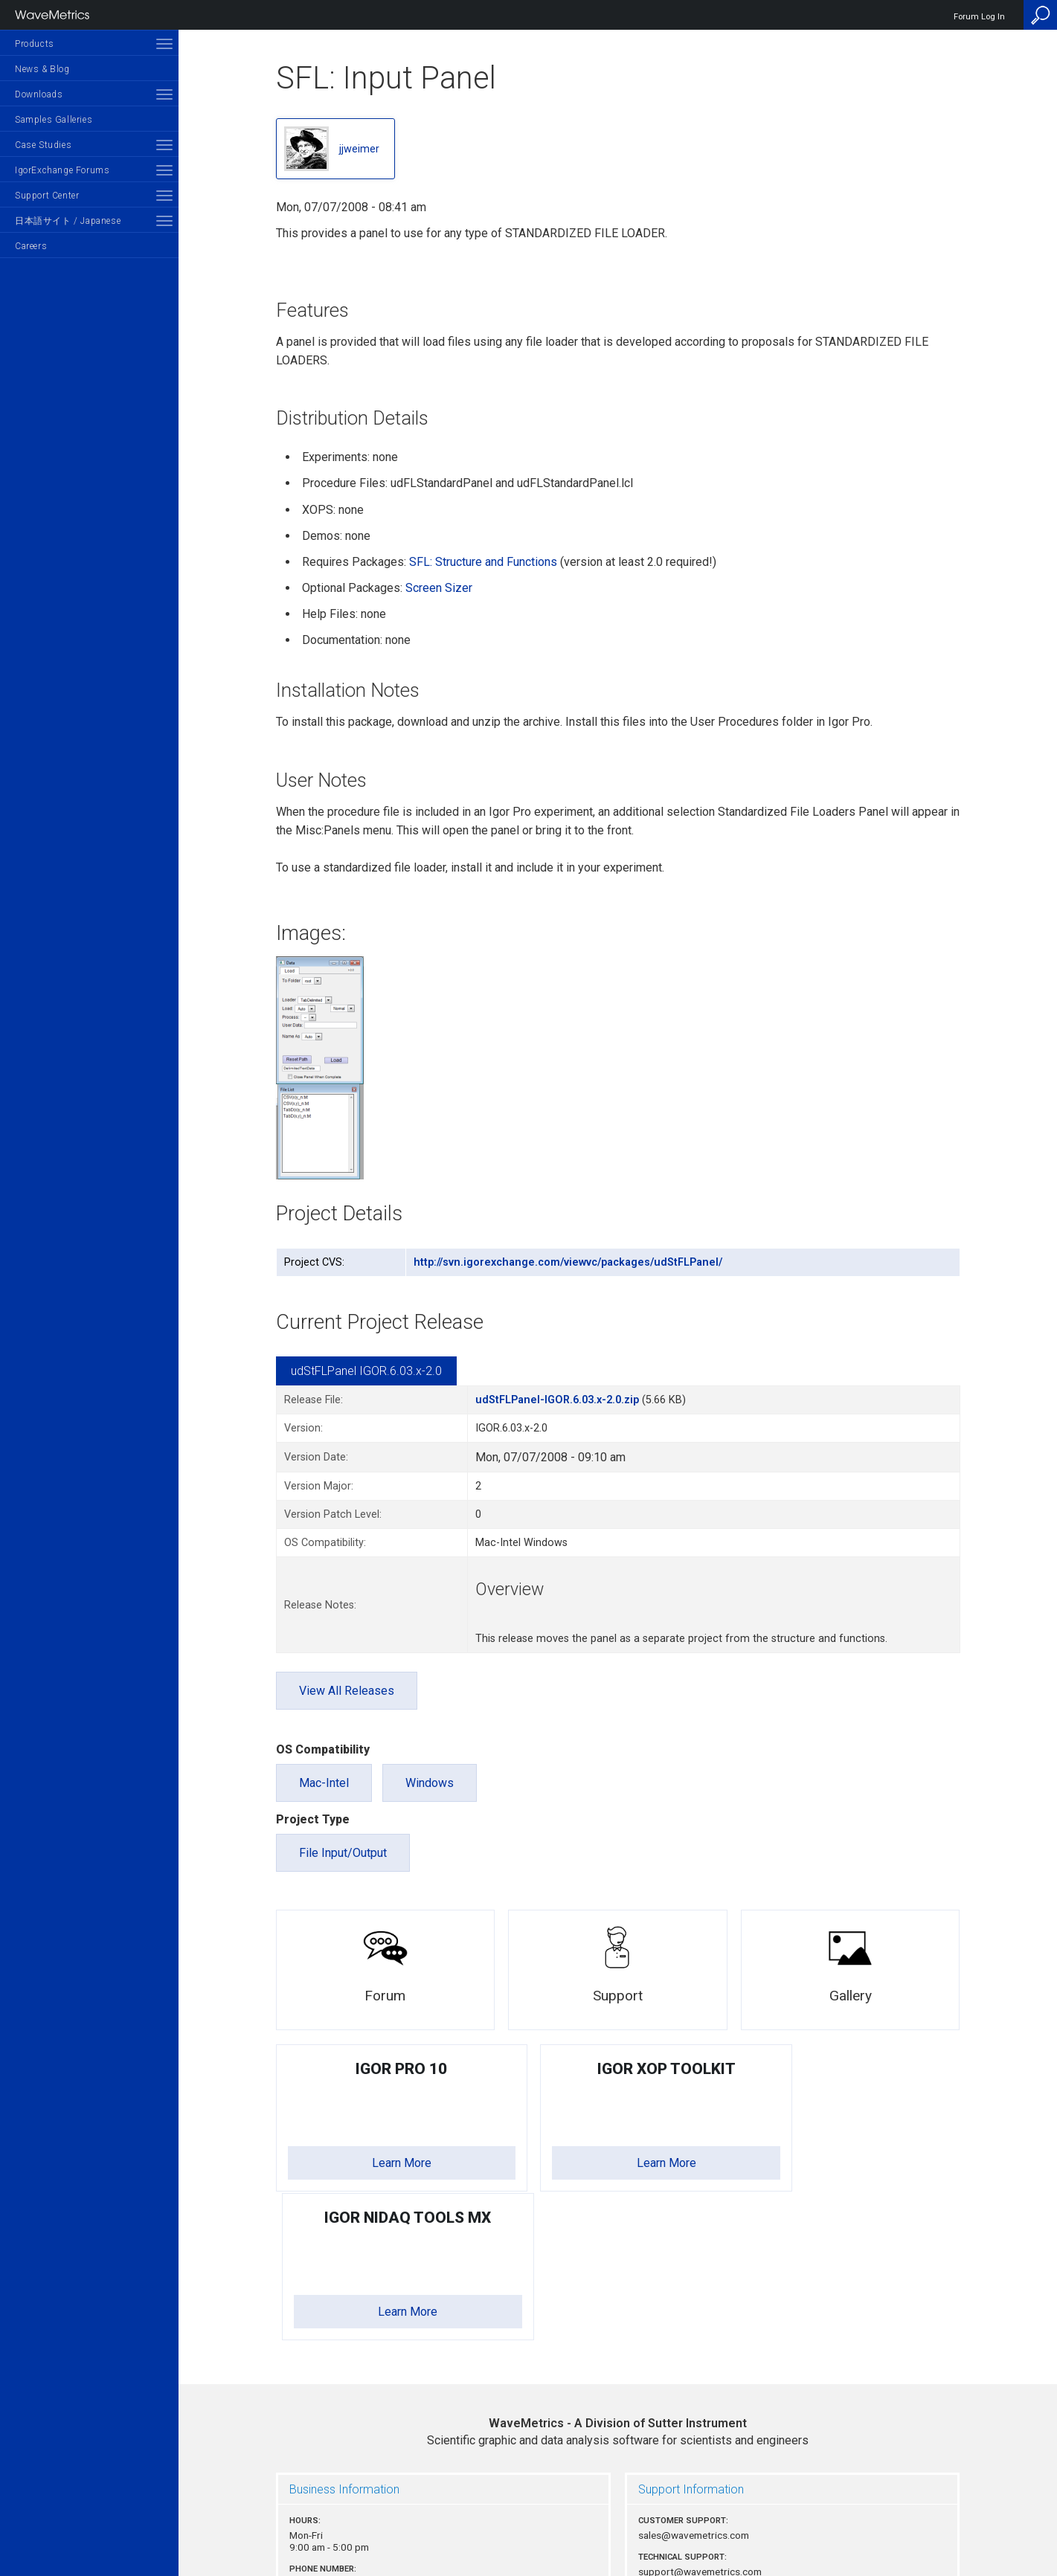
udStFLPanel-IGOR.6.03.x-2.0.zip (557, 1400)
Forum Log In (979, 17)
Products (34, 44)
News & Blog (42, 69)
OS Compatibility (323, 1749)
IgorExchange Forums (62, 170)
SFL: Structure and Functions (483, 562)
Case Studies (43, 145)
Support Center (47, 195)
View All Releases (346, 1691)
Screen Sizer (438, 588)
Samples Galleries (53, 120)
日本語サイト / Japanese (68, 221)
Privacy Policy (618, 2514)
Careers (31, 246)
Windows (429, 1783)
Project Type (313, 1819)
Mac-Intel (324, 1783)
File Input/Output (343, 1853)
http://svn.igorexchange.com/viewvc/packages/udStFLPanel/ (568, 1262)
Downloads (38, 94)
